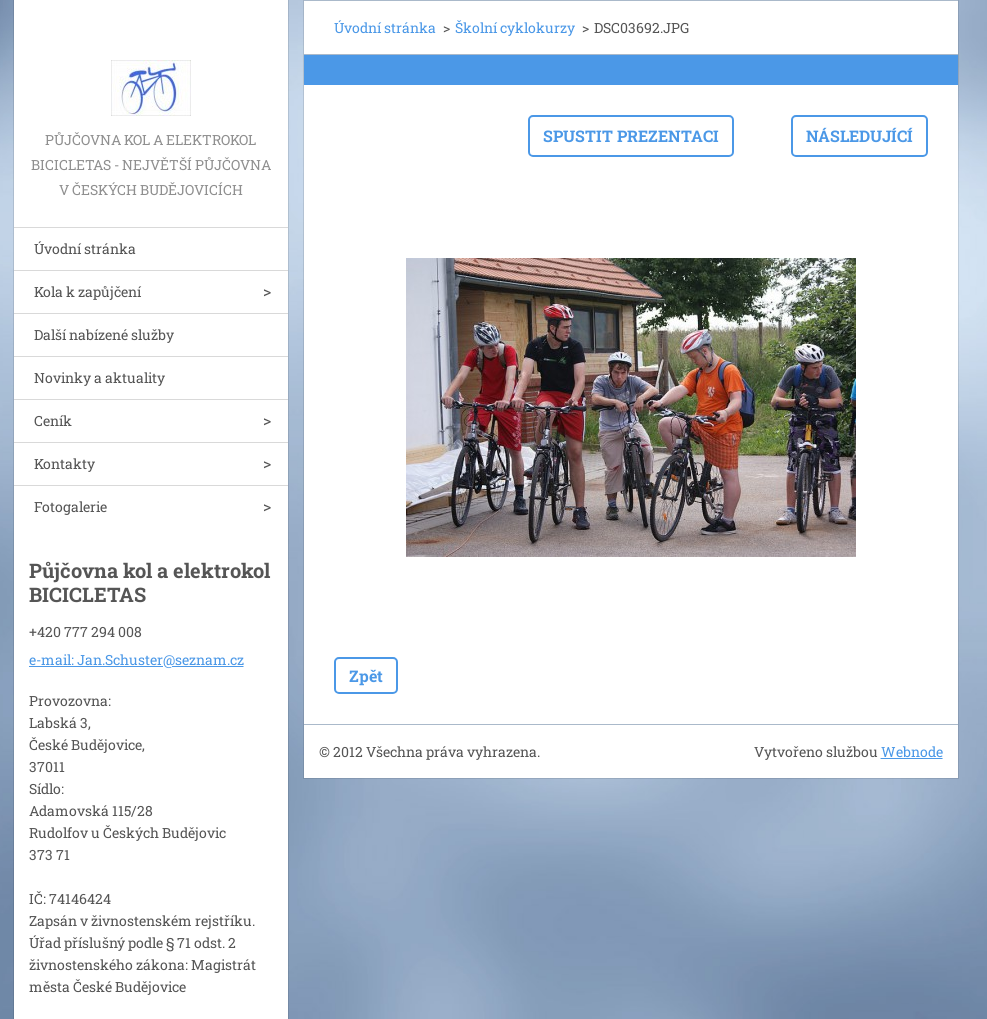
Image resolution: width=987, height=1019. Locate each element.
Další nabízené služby (104, 334)
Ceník (53, 420)
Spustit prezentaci (631, 135)
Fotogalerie (70, 506)
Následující (859, 135)
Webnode (912, 751)
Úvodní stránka (85, 248)
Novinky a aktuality (99, 377)
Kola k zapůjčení (87, 291)
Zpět (366, 675)
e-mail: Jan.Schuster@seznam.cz (136, 659)
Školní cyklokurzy (515, 27)
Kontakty (64, 463)
